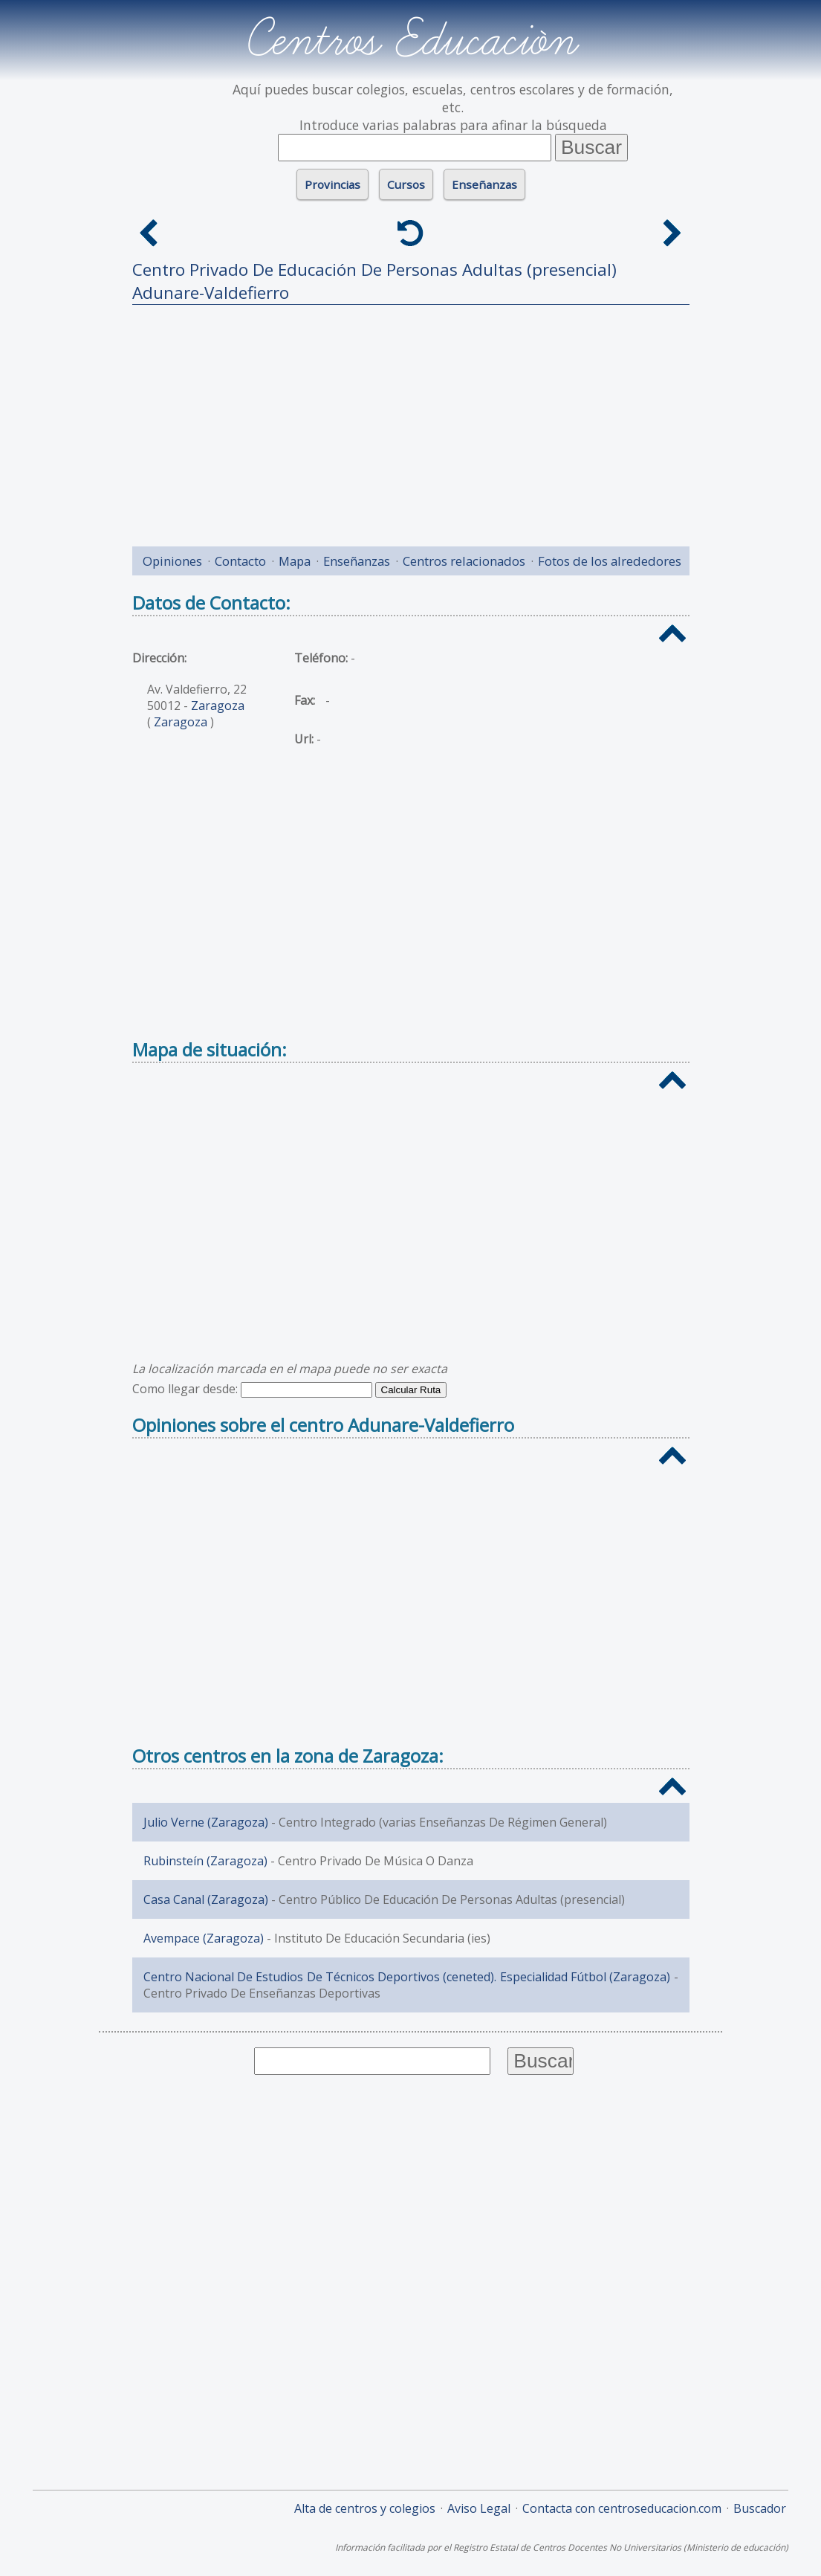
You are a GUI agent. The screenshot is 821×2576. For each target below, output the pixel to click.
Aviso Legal (478, 2508)
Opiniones (172, 560)
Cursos (406, 184)
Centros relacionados (464, 560)
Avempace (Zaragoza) (203, 1938)
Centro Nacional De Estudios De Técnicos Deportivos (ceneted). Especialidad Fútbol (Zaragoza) (407, 1977)
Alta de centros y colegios (364, 2508)
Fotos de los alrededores (609, 560)
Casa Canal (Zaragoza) (205, 1899)
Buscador (759, 2508)
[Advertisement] (410, 420)
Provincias (332, 184)
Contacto (240, 560)
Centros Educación (410, 40)
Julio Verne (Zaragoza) (205, 1822)
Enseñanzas (484, 184)
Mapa (295, 560)
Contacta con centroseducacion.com (621, 2508)
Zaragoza (217, 705)
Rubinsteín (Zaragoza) (205, 1861)
